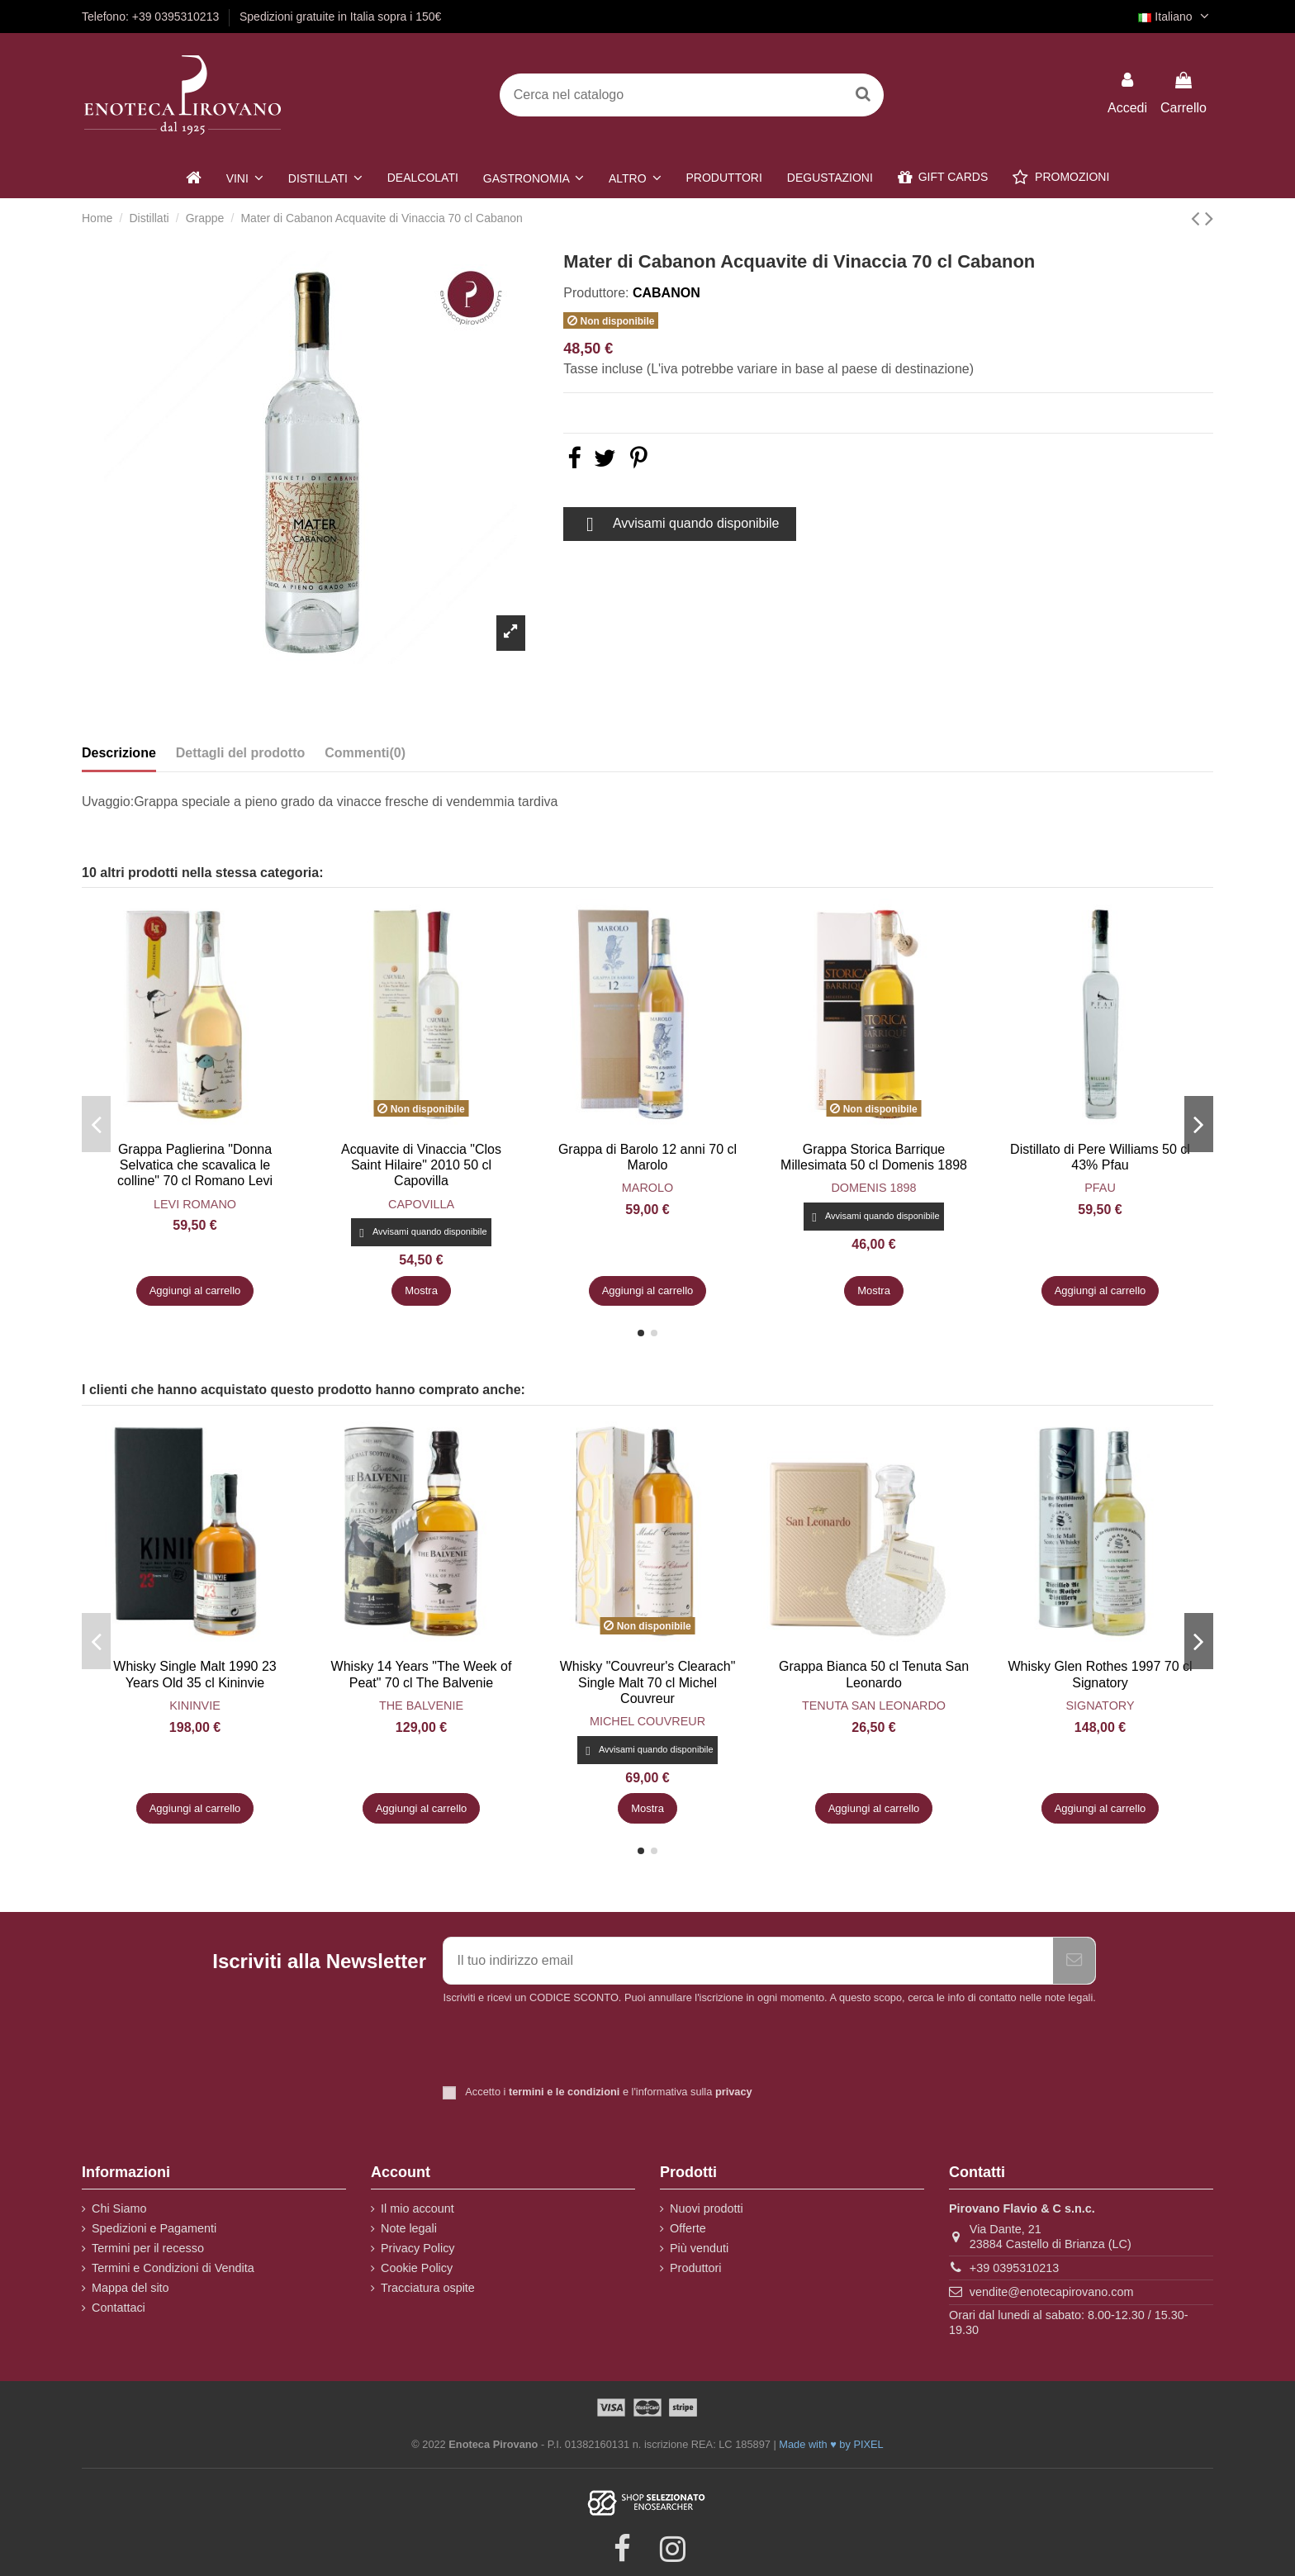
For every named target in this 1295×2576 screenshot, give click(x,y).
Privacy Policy (418, 2248)
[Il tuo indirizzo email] (748, 1961)
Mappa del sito (130, 2287)
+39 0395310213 (1014, 2268)
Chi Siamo (119, 2208)
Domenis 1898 (873, 1187)
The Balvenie (421, 1705)
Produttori (695, 2268)
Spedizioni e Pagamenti (154, 2228)
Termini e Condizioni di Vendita (173, 2268)
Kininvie (195, 1705)
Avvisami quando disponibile (679, 524)
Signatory (1099, 1705)
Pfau (1100, 1187)
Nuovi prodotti (706, 2208)
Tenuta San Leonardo (874, 1705)
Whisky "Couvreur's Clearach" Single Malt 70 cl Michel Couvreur (648, 1682)
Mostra (421, 1290)
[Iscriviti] (1074, 1961)
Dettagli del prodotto (240, 753)
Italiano (1175, 16)
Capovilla (421, 1204)
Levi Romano (195, 1204)
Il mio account (417, 2208)
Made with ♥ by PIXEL (831, 2444)
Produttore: (596, 293)
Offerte (688, 2228)
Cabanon (666, 293)
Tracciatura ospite (428, 2287)
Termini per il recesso (148, 2248)
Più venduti (699, 2248)
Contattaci (118, 2307)
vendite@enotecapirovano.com (1052, 2291)
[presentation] (580, 2046)
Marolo (647, 1187)
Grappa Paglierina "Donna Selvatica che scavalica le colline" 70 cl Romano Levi (195, 1165)
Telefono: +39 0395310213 (152, 16)
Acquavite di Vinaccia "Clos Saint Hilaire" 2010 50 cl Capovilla (421, 1165)
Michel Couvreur (647, 1721)
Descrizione (119, 753)
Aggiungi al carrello (195, 1290)
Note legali (409, 2228)
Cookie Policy (417, 2268)
